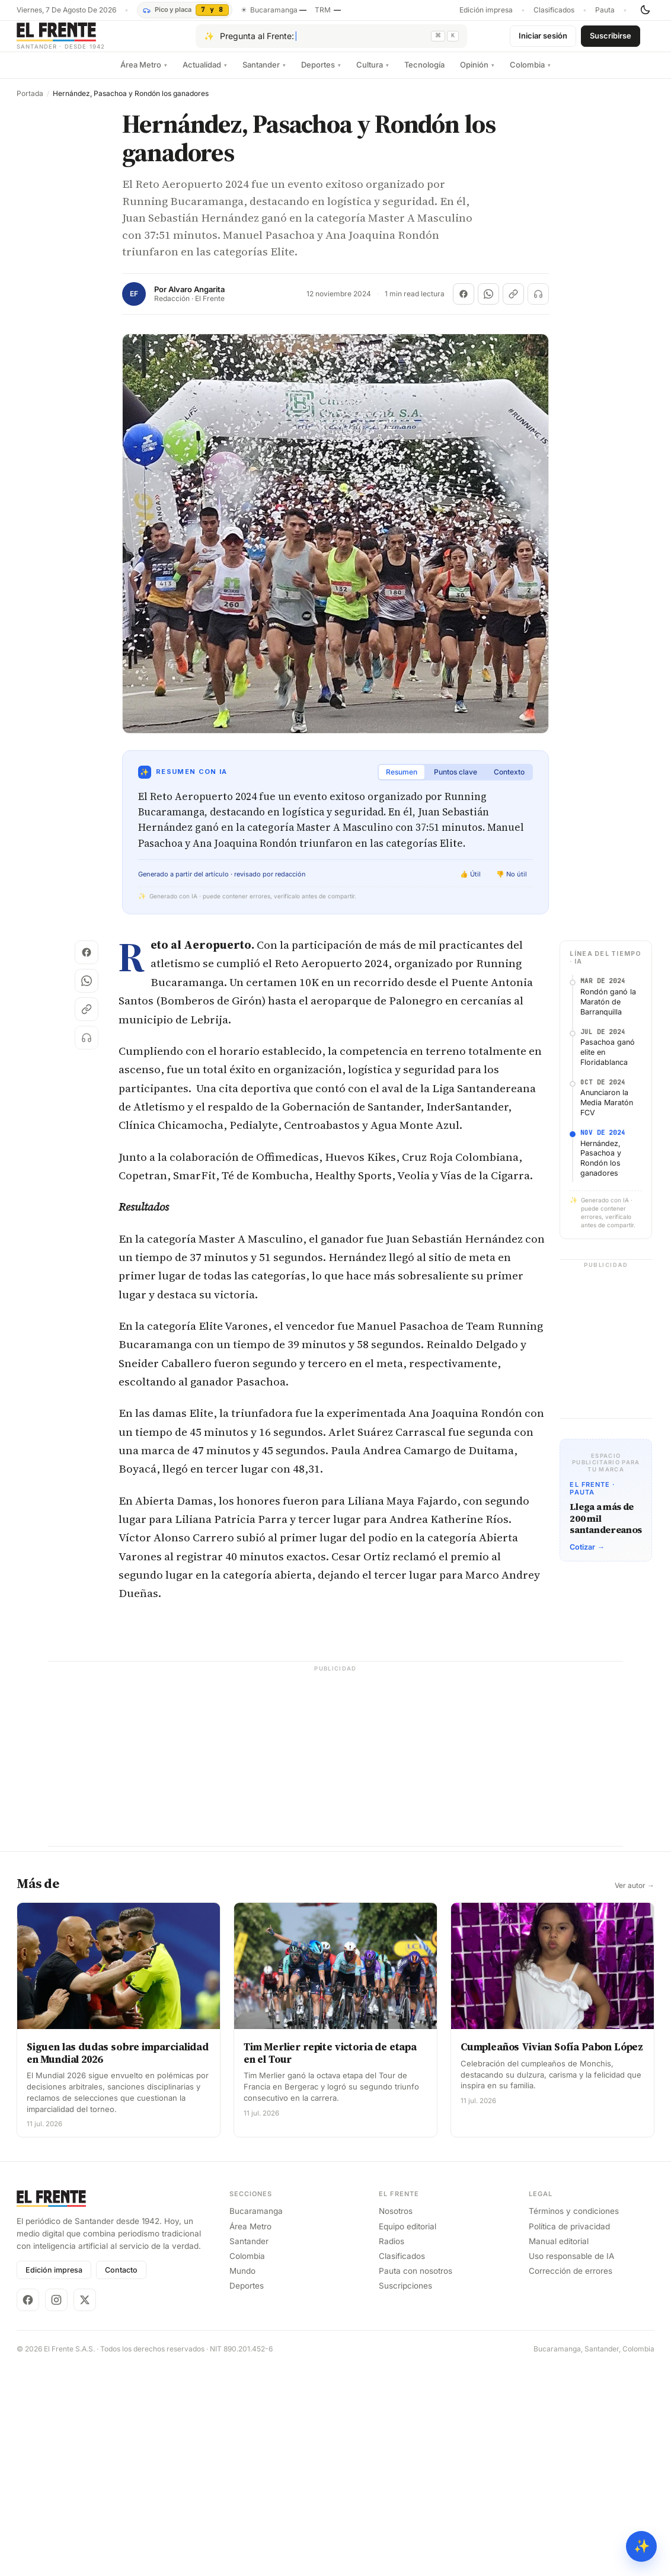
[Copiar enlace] (513, 303)
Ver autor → (634, 1895)
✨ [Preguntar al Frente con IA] (642, 2546)
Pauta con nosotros (415, 2280)
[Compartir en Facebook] (463, 303)
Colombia (530, 74)
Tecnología (424, 74)
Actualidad (205, 74)
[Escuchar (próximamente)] (538, 303)
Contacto (121, 2279)
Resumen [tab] (401, 781)
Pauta (605, 10)
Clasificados (553, 10)
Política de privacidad (569, 2236)
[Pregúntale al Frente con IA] (331, 40)
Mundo (242, 2280)
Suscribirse (610, 40)
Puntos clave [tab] (455, 781)
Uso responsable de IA (571, 2265)
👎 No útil (511, 883)
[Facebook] (28, 2309)
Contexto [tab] (509, 781)
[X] (85, 2309)
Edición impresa (486, 10)
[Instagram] (56, 2309)
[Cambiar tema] (644, 10)
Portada (30, 103)
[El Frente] (85, 40)
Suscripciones (405, 2295)
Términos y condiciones (574, 2220)
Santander (264, 74)
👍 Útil (470, 883)
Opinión (477, 74)
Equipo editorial (407, 2236)
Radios (391, 2250)
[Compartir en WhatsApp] (488, 303)
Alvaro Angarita (196, 299)
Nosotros (396, 2220)
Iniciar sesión (543, 40)
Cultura (372, 74)
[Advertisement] (335, 1772)
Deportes (321, 74)
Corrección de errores (570, 2280)
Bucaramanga (256, 2220)
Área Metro (143, 74)
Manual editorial (559, 2250)
